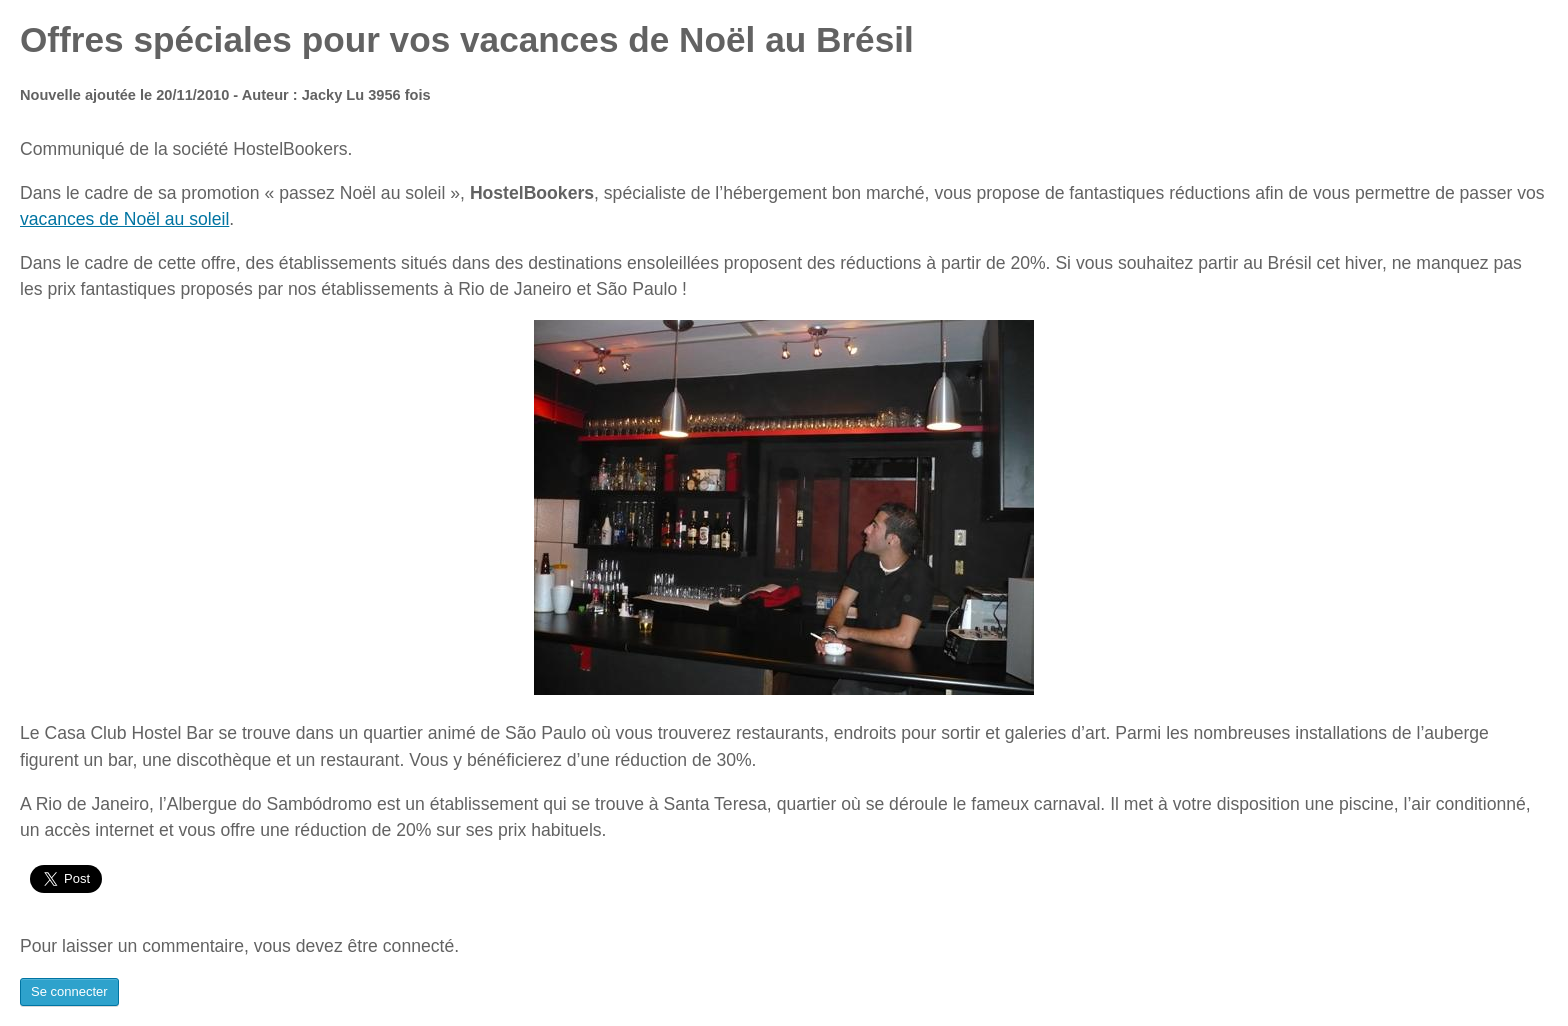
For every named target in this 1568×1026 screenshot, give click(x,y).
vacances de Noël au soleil (124, 219)
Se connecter (69, 991)
